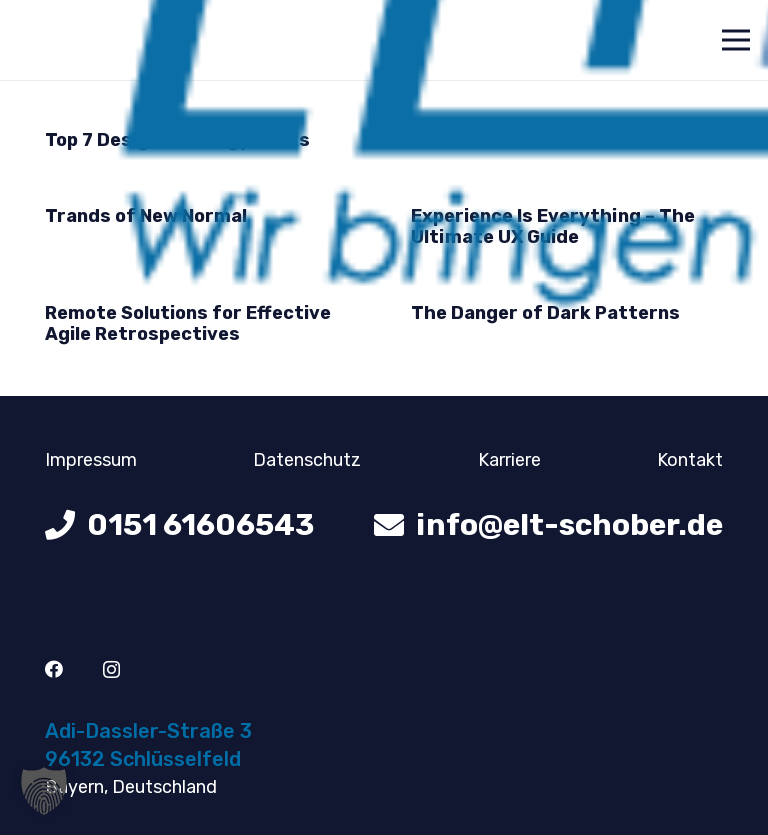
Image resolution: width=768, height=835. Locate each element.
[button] (44, 791)
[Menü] (736, 40)
